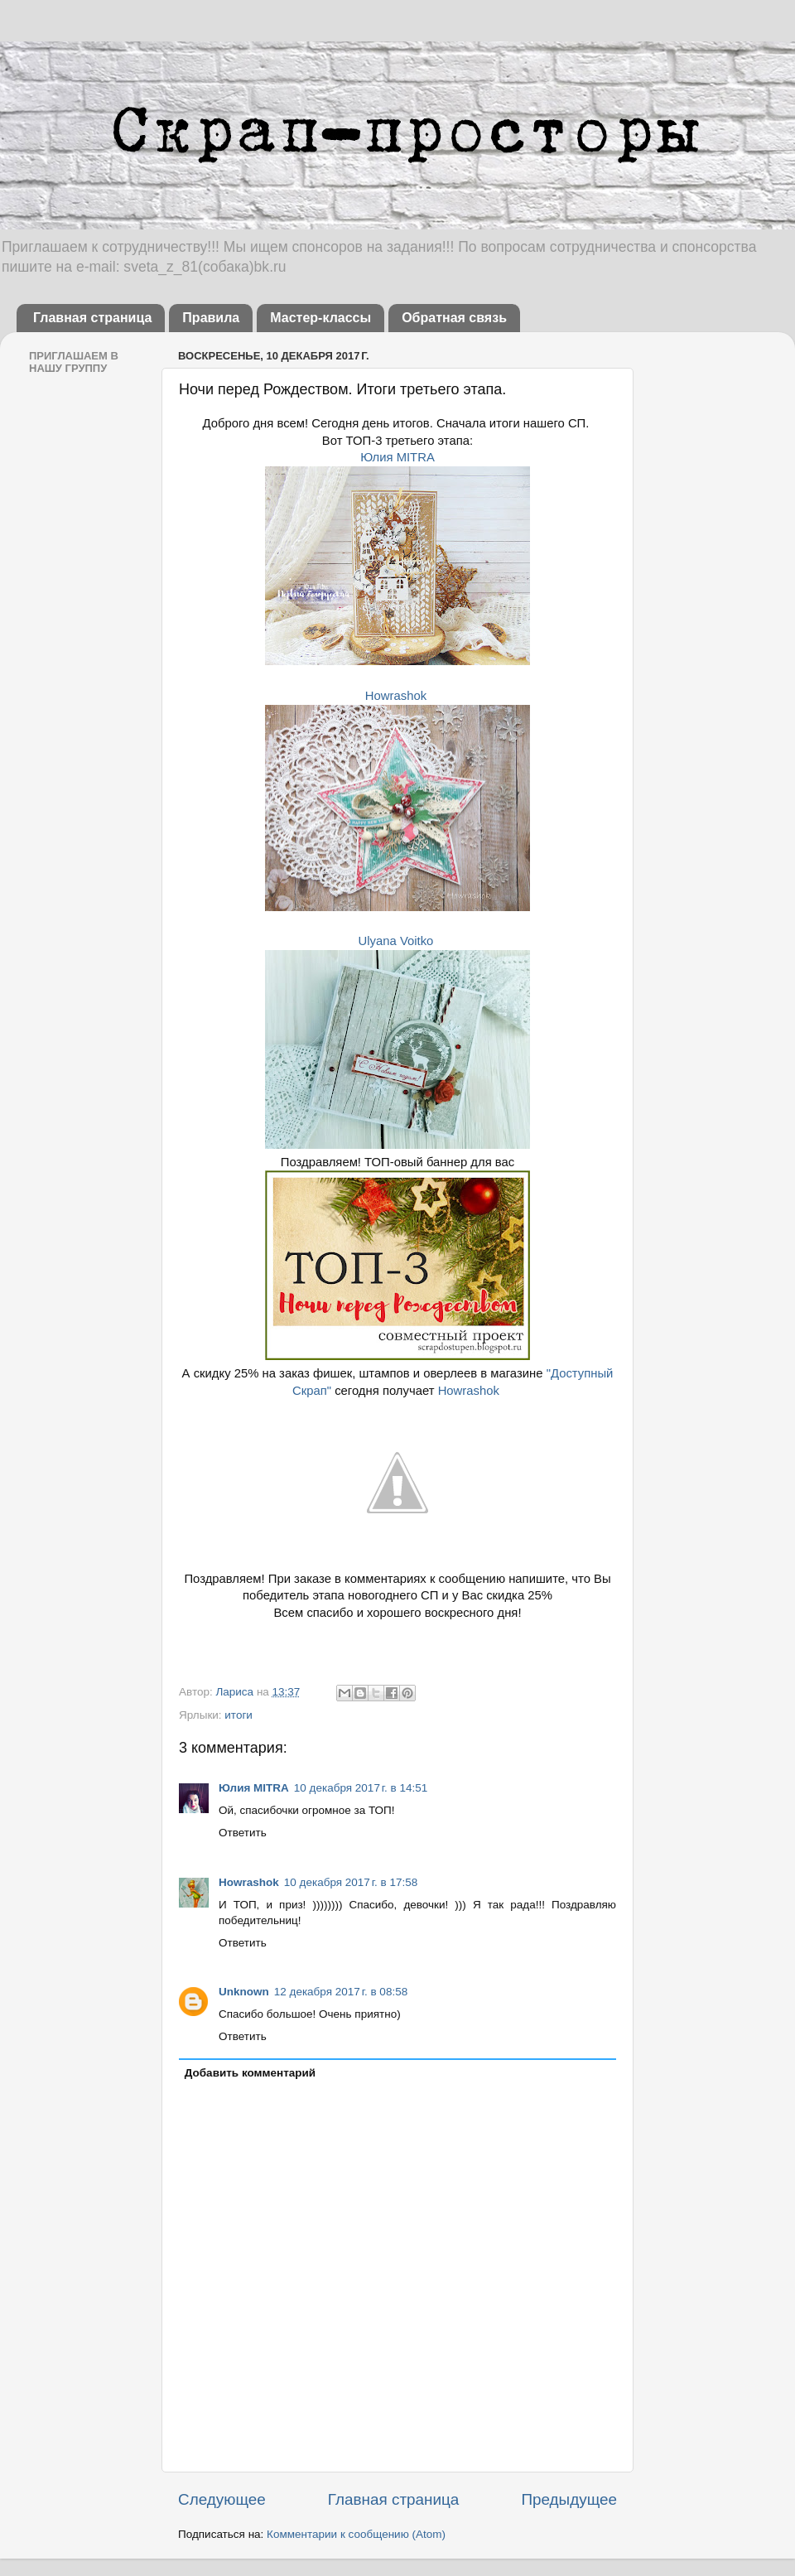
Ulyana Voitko (396, 941)
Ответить (243, 1832)
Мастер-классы (320, 318)
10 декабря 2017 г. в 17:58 (350, 1882)
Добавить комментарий (250, 2073)
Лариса (235, 1692)
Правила (210, 318)
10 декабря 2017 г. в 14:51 (360, 1788)
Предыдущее (569, 2499)
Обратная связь (454, 318)
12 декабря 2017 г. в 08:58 (340, 1991)
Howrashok (395, 695)
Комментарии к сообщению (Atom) (356, 2534)
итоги (238, 1715)
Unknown (244, 1991)
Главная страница (92, 318)
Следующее (222, 2499)
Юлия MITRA (397, 457)
